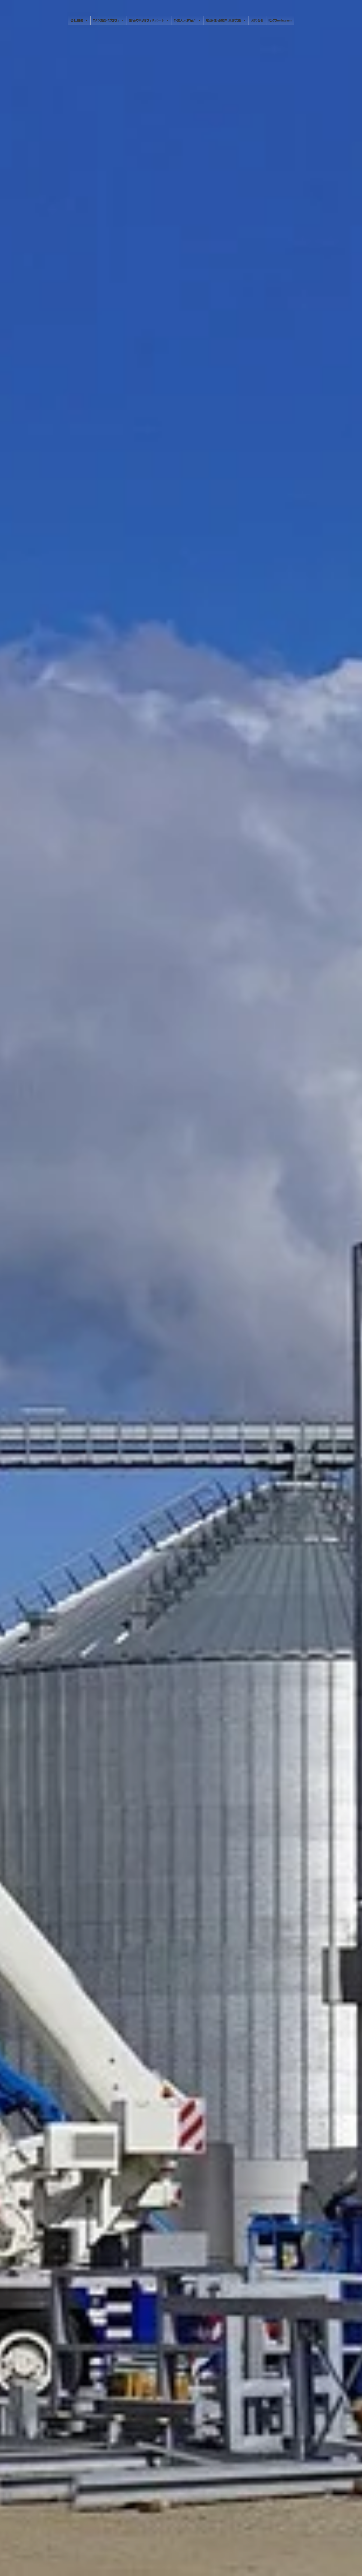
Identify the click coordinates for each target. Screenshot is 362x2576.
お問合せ (257, 20)
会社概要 (79, 20)
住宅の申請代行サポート (149, 20)
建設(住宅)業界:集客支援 (226, 20)
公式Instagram (280, 20)
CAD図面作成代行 (108, 20)
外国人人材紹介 (187, 20)
